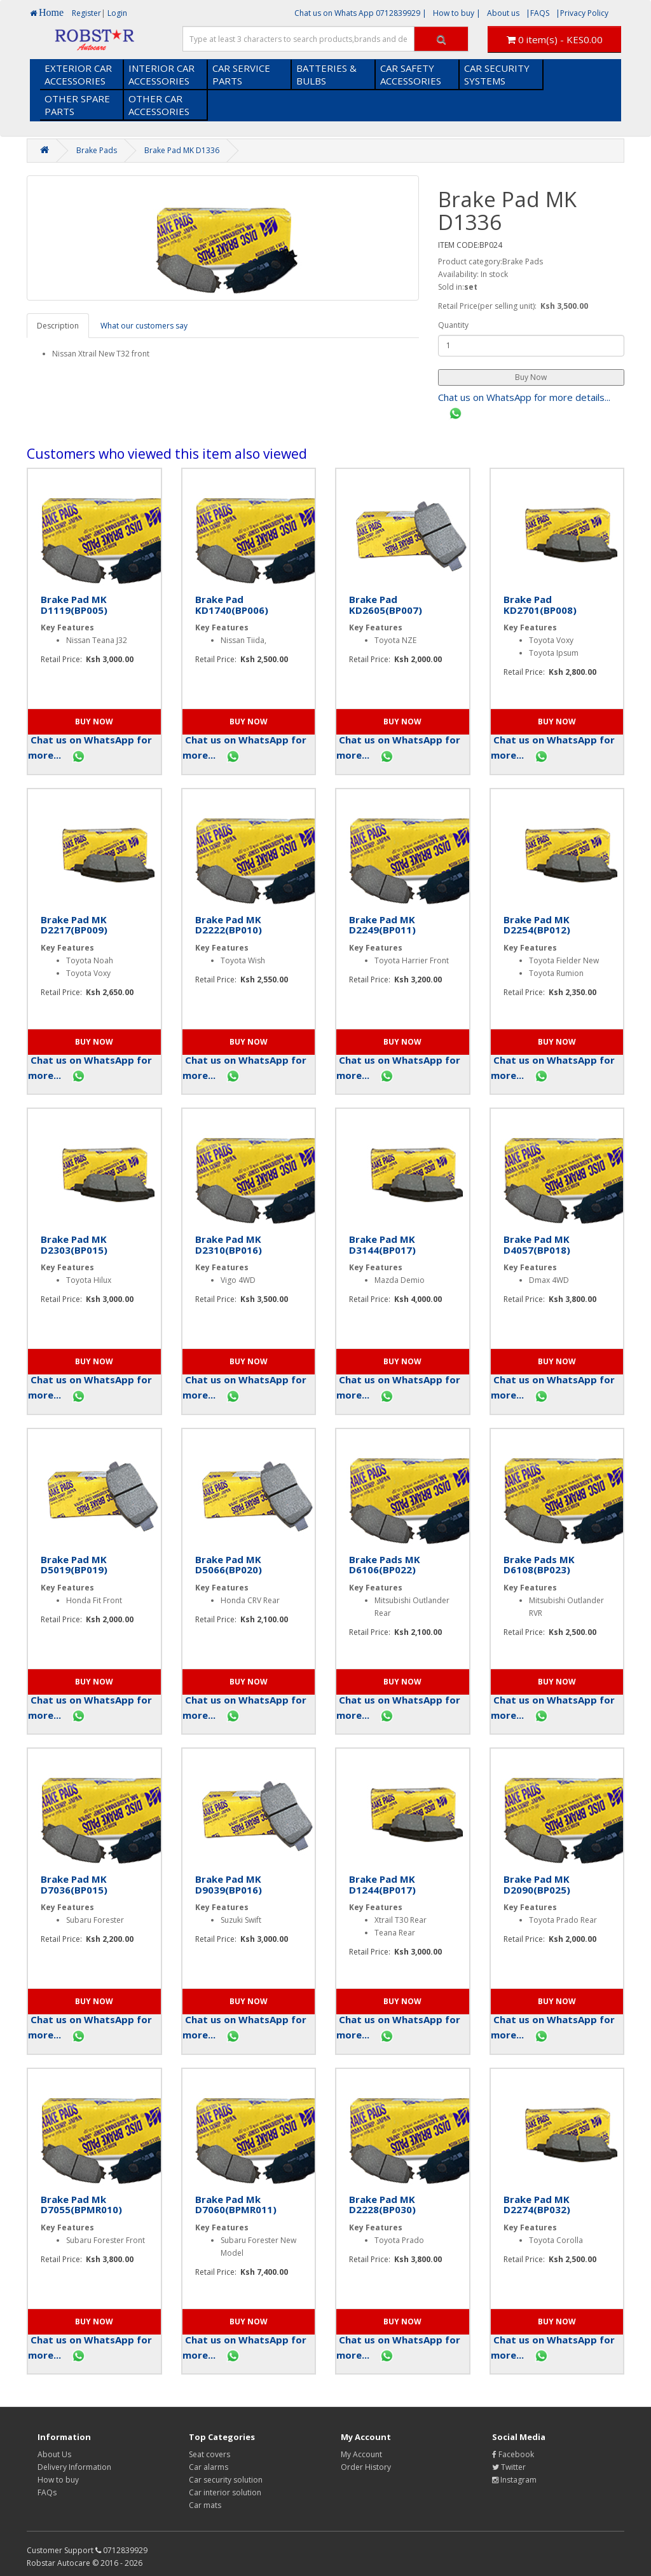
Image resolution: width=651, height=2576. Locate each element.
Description (58, 325)
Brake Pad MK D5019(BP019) (74, 1564)
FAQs (47, 2492)
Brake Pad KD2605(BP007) (385, 604)
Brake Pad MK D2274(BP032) (537, 2204)
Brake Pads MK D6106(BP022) (384, 1564)
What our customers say (144, 325)
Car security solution (226, 2479)
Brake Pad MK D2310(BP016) (228, 1244)
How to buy (58, 2479)
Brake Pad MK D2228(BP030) (382, 2204)
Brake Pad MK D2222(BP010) (228, 925)
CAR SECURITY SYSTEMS (497, 74)
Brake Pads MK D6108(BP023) (539, 1564)
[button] (531, 377)
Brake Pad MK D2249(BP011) (382, 925)
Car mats (205, 2505)
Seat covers (209, 2454)
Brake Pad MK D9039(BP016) (228, 1884)
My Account (361, 2454)
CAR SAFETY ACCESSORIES (410, 74)
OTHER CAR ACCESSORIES (158, 105)
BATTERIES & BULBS (326, 74)
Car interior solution (225, 2492)
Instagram (514, 2479)
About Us (54, 2454)
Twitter (509, 2467)
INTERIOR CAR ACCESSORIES (161, 74)
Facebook (513, 2454)
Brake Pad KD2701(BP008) (540, 604)
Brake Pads (96, 150)
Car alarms (208, 2467)
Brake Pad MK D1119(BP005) (74, 604)
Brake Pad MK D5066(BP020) (228, 1564)
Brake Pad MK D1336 (181, 150)
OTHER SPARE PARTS (77, 105)
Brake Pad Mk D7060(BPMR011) (236, 2204)
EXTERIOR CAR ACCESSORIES (78, 74)
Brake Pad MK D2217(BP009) (74, 925)
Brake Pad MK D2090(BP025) (537, 1884)
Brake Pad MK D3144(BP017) (382, 1244)
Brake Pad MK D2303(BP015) (74, 1244)
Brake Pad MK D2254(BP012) (537, 925)
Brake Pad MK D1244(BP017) (382, 1884)
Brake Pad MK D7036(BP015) (74, 1884)
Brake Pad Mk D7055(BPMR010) (81, 2204)
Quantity (453, 325)
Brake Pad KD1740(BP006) (231, 604)
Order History (366, 2467)
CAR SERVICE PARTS (241, 74)
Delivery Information (74, 2467)
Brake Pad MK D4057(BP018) (537, 1244)
